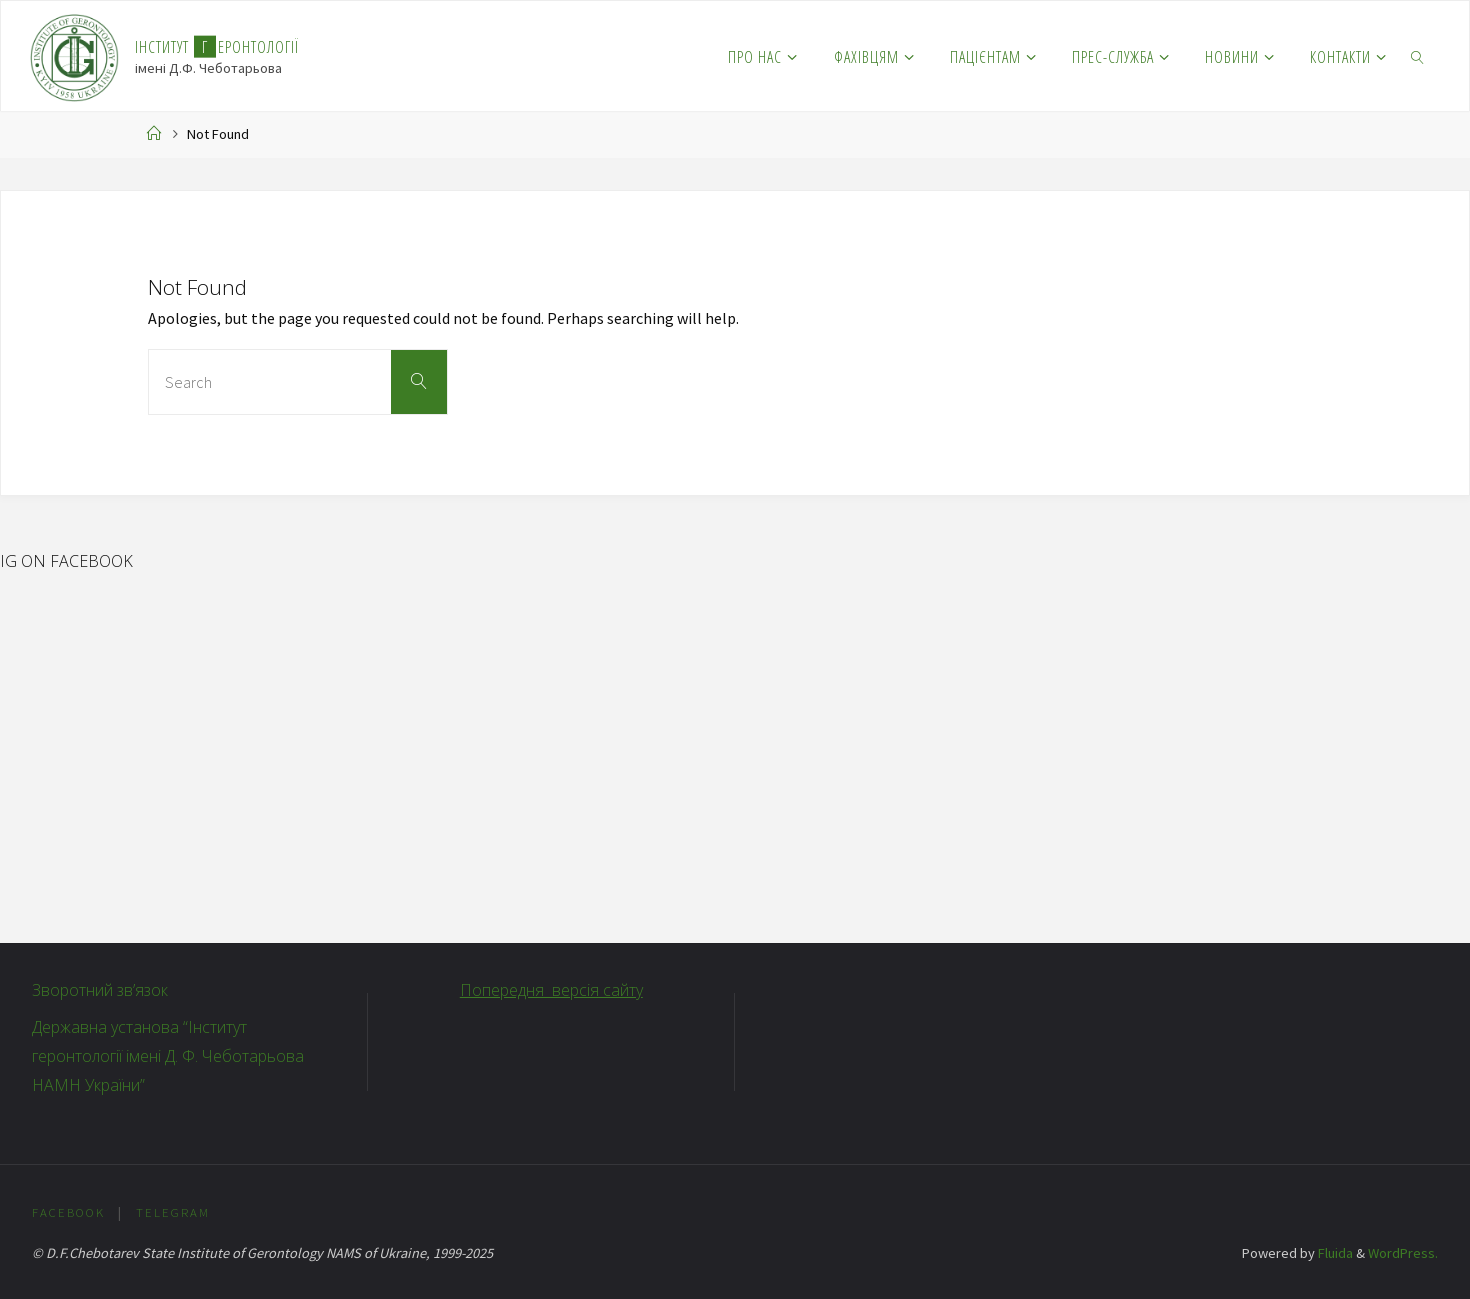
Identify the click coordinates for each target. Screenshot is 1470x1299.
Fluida (1334, 1253)
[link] (1418, 56)
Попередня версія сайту (551, 990)
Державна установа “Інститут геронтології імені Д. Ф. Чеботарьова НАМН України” (168, 1056)
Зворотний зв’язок (100, 990)
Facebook (68, 1212)
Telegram (173, 1212)
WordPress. (1403, 1253)
